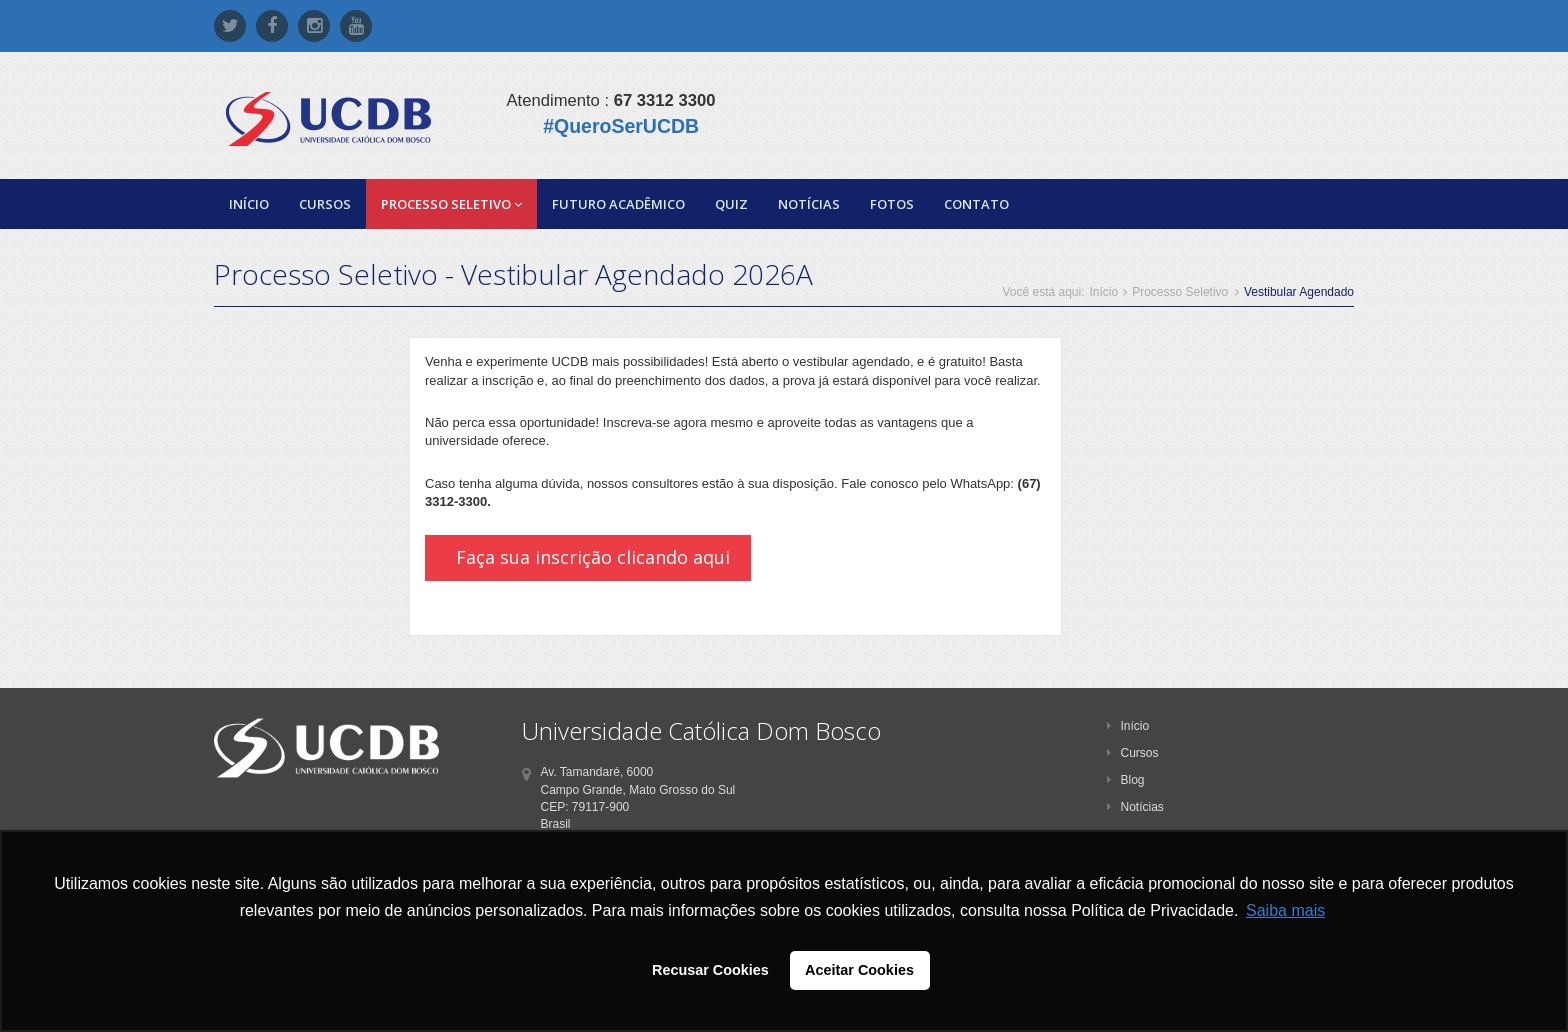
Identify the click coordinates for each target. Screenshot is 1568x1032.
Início (249, 204)
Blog (1126, 780)
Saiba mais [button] (1285, 910)
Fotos (892, 204)
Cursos (325, 204)
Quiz (731, 204)
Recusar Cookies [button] (710, 970)
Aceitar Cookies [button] (859, 970)
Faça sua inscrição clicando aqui (593, 557)
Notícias (809, 204)
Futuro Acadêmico (618, 204)
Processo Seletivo (451, 204)
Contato (976, 204)
